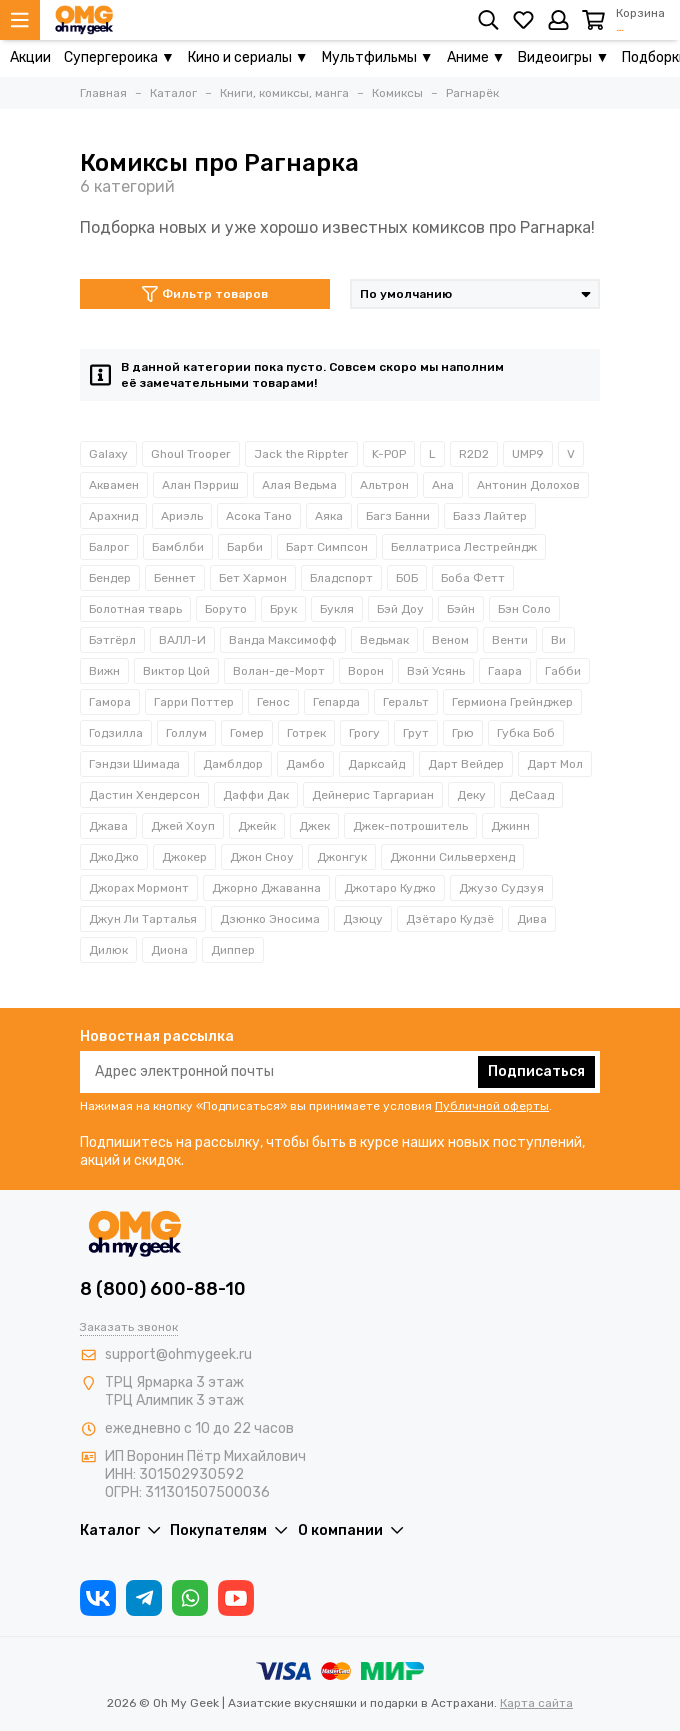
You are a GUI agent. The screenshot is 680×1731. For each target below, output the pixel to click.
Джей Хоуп (183, 826)
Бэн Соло (524, 609)
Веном (450, 640)
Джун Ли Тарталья (143, 919)
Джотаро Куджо (390, 888)
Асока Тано (259, 516)
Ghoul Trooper (191, 454)
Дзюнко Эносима (270, 919)
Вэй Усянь (436, 671)
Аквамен (114, 485)
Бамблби (178, 547)
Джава (108, 826)
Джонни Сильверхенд (452, 857)
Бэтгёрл (112, 640)
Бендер (110, 578)
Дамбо (305, 764)
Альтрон (384, 485)
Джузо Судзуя (501, 888)
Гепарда (336, 702)
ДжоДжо (114, 857)
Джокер (184, 857)
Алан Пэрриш (200, 485)
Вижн (104, 671)
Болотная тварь (135, 609)
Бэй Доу (400, 609)
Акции (30, 57)
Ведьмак (384, 640)
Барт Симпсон (327, 547)
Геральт (406, 702)
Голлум (186, 733)
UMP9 (528, 454)
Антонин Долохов (528, 485)
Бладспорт (341, 578)
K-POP (389, 454)
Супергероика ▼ (119, 57)
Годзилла (116, 733)
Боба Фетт (473, 578)
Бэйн (461, 609)
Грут (416, 733)
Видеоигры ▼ (563, 57)
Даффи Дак (256, 795)
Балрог (109, 547)
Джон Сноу (262, 857)
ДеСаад (531, 795)
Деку (471, 795)
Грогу (364, 733)
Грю (463, 733)
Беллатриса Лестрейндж (464, 547)
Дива (532, 919)
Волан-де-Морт (279, 671)
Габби (563, 671)
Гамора (110, 702)
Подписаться (536, 1071)
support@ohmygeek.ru (178, 1354)
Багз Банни (398, 516)
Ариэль (182, 516)
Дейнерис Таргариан (373, 795)
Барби (245, 547)
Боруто (226, 609)
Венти (510, 640)
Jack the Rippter (301, 454)
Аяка (329, 516)
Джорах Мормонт (139, 888)
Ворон (366, 671)
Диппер (233, 950)
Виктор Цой (176, 671)
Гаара (505, 671)
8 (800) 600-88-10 (163, 1289)
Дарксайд (376, 764)
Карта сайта (536, 1703)
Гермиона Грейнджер (512, 702)
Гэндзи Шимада (134, 764)
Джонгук (342, 857)
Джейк (257, 826)
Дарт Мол (555, 764)
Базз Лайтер (490, 516)
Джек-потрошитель (410, 826)
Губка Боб (526, 733)
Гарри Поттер (194, 702)
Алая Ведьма (299, 485)
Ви (558, 640)
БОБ (407, 578)
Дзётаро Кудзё (450, 919)
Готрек (306, 733)
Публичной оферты (492, 1106)
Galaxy (108, 454)
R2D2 (474, 454)
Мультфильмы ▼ (378, 57)
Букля (337, 609)
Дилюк (108, 950)
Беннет (175, 578)
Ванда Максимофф (283, 640)
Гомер (247, 733)
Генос (273, 702)
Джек (314, 826)
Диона (169, 950)
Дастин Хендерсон (144, 795)
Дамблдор (233, 764)
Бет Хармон (253, 578)
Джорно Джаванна (266, 888)
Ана (443, 485)
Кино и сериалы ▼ (248, 57)
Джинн (510, 826)
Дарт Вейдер (466, 764)
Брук (283, 609)
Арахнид (113, 516)
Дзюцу (363, 919)
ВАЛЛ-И (182, 640)
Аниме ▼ (476, 57)
